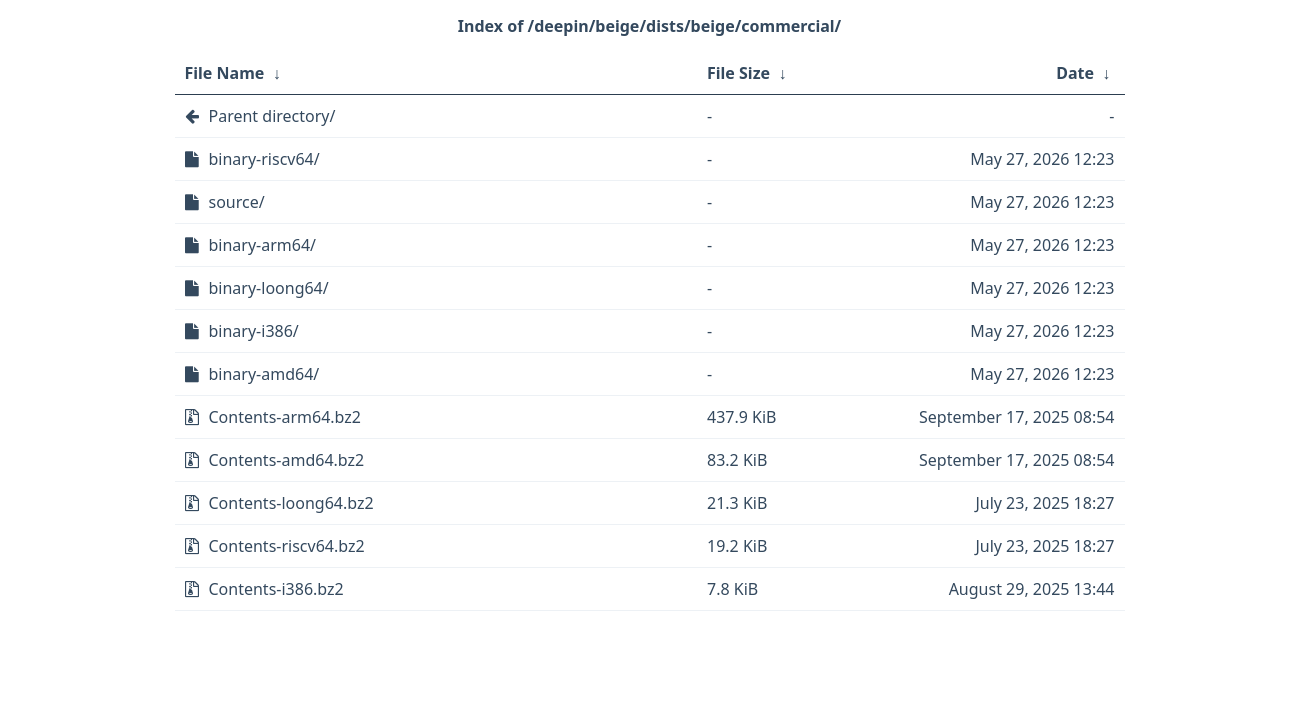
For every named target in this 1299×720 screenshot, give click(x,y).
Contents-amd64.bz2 (287, 460)
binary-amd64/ (264, 374)
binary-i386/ (254, 331)
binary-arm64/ (263, 245)
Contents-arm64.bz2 (285, 417)
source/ (237, 202)
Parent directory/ (272, 116)
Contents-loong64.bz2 (291, 503)
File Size (738, 73)
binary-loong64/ (269, 288)
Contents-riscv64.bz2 (287, 546)
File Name (225, 73)
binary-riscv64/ (264, 159)
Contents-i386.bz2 (276, 589)
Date (1075, 73)
